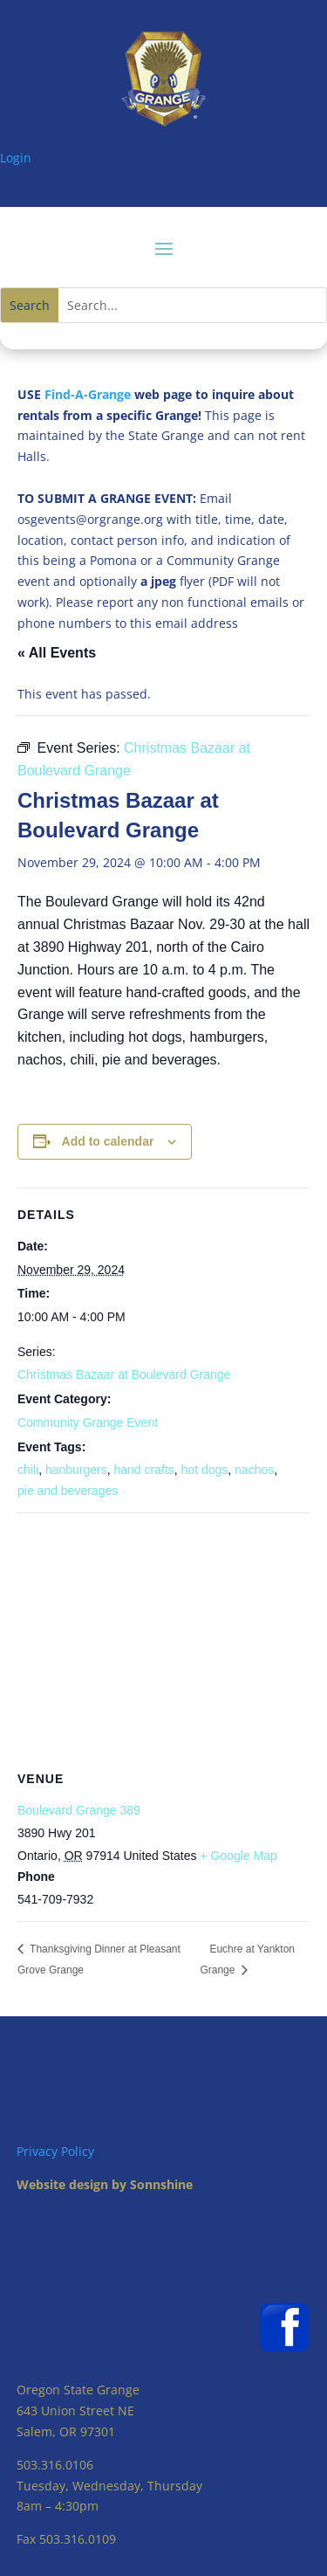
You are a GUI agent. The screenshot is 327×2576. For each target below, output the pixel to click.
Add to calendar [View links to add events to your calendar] (108, 1141)
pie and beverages (67, 1491)
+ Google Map (238, 1856)
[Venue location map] (163, 1639)
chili (27, 1470)
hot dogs (204, 1470)
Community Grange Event (87, 1422)
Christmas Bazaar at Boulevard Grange (123, 1374)
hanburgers (76, 1470)
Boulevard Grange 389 (78, 1810)
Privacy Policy (55, 2151)
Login (15, 157)
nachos (254, 1470)
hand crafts (144, 1470)
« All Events (56, 652)
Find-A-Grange (87, 394)
